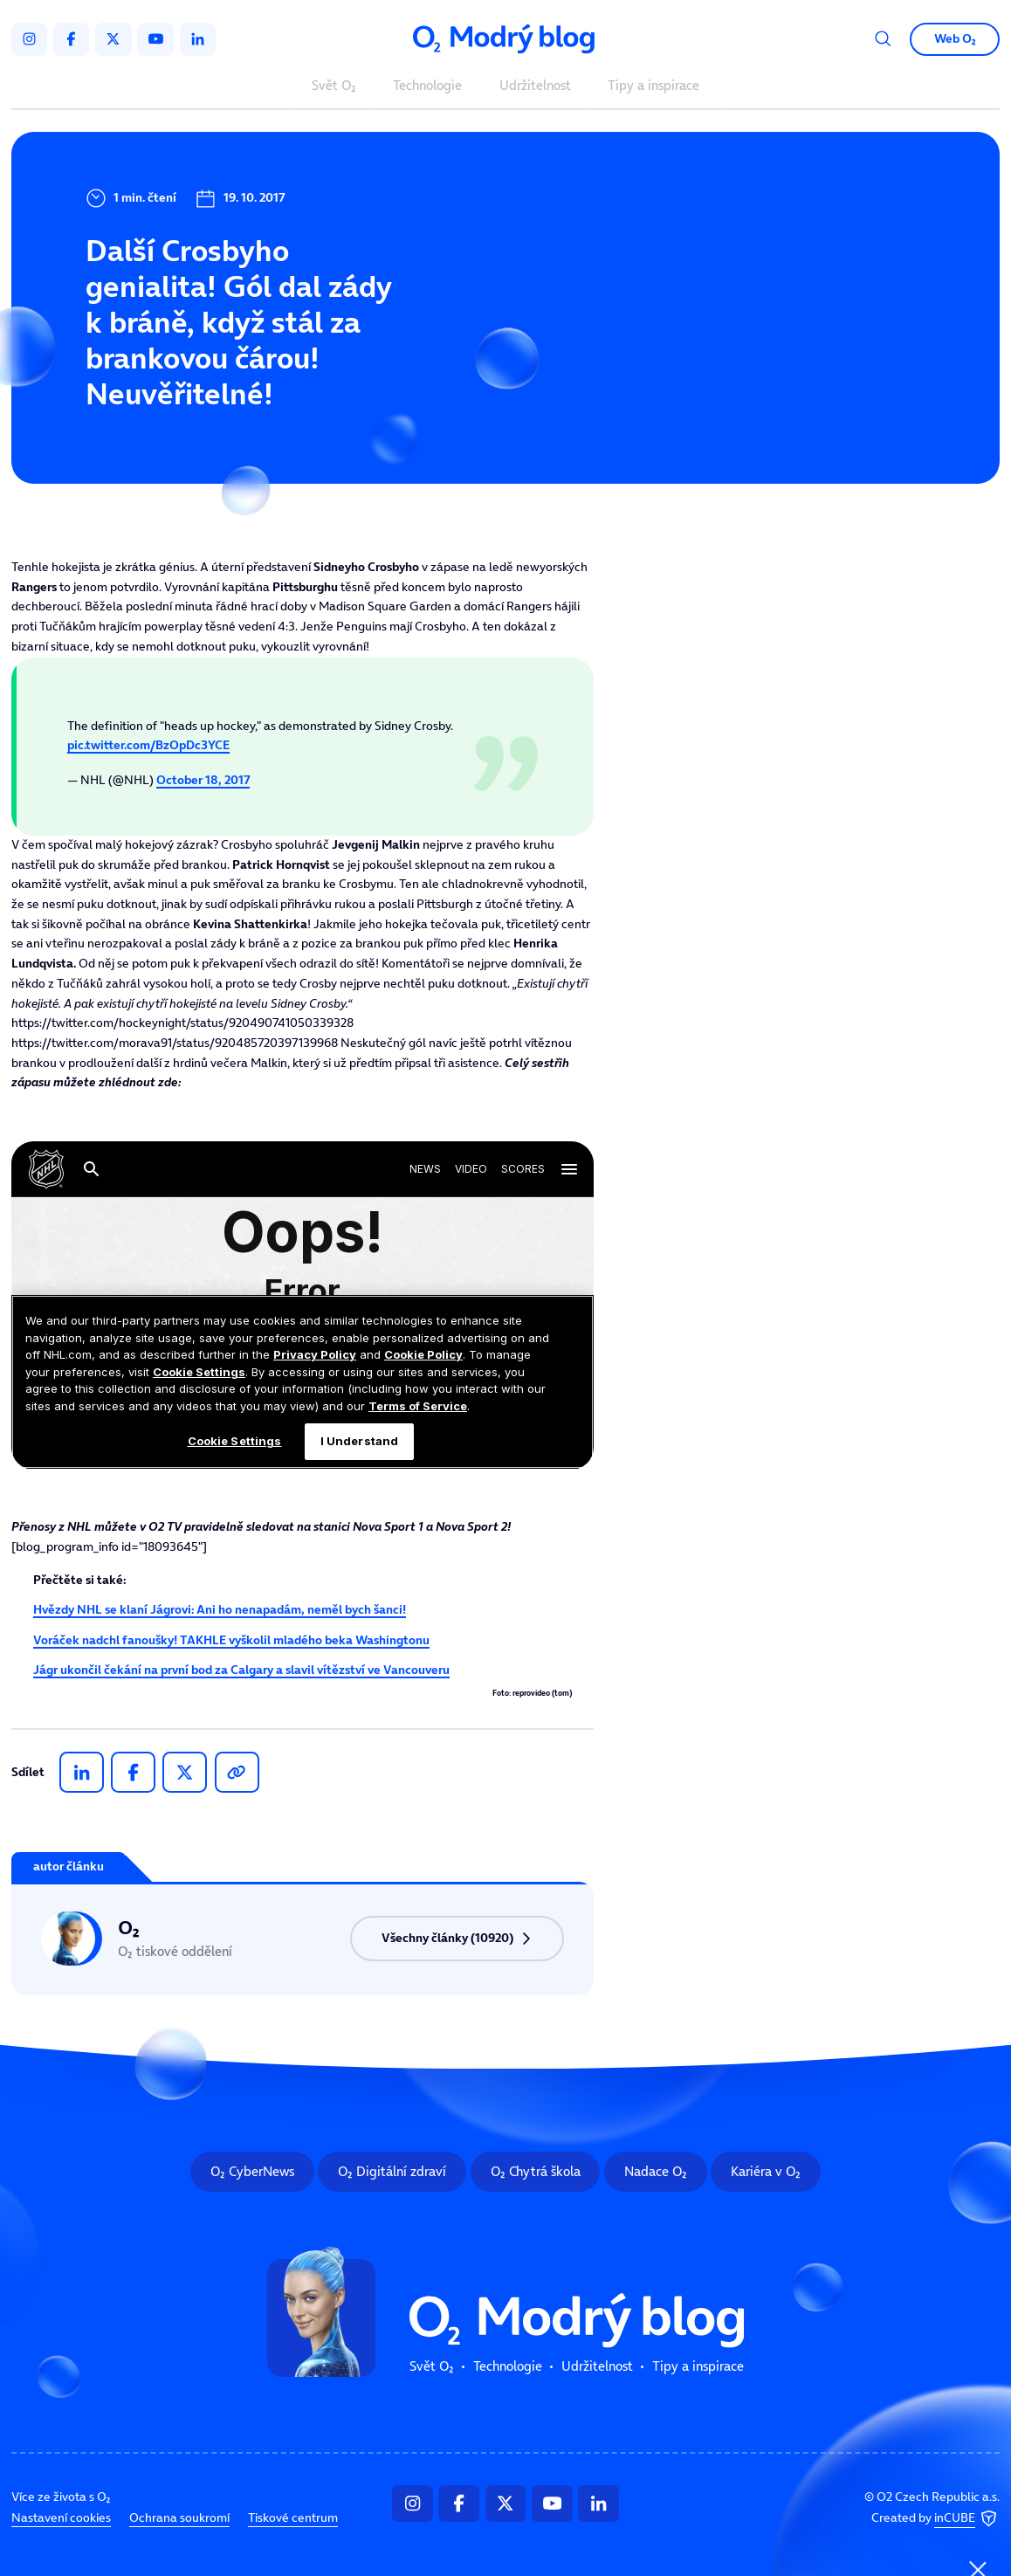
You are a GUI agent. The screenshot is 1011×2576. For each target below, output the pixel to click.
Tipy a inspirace (653, 86)
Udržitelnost (535, 86)
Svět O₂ (334, 86)
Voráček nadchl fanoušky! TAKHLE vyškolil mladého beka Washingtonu (231, 1640)
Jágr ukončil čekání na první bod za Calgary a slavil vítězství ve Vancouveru (241, 1670)
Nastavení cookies (61, 2518)
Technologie (427, 86)
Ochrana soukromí (179, 2518)
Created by (936, 2519)
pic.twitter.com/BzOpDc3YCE (148, 745)
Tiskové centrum (293, 2518)
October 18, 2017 (203, 780)
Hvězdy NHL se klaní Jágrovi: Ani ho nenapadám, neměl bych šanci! (219, 1609)
